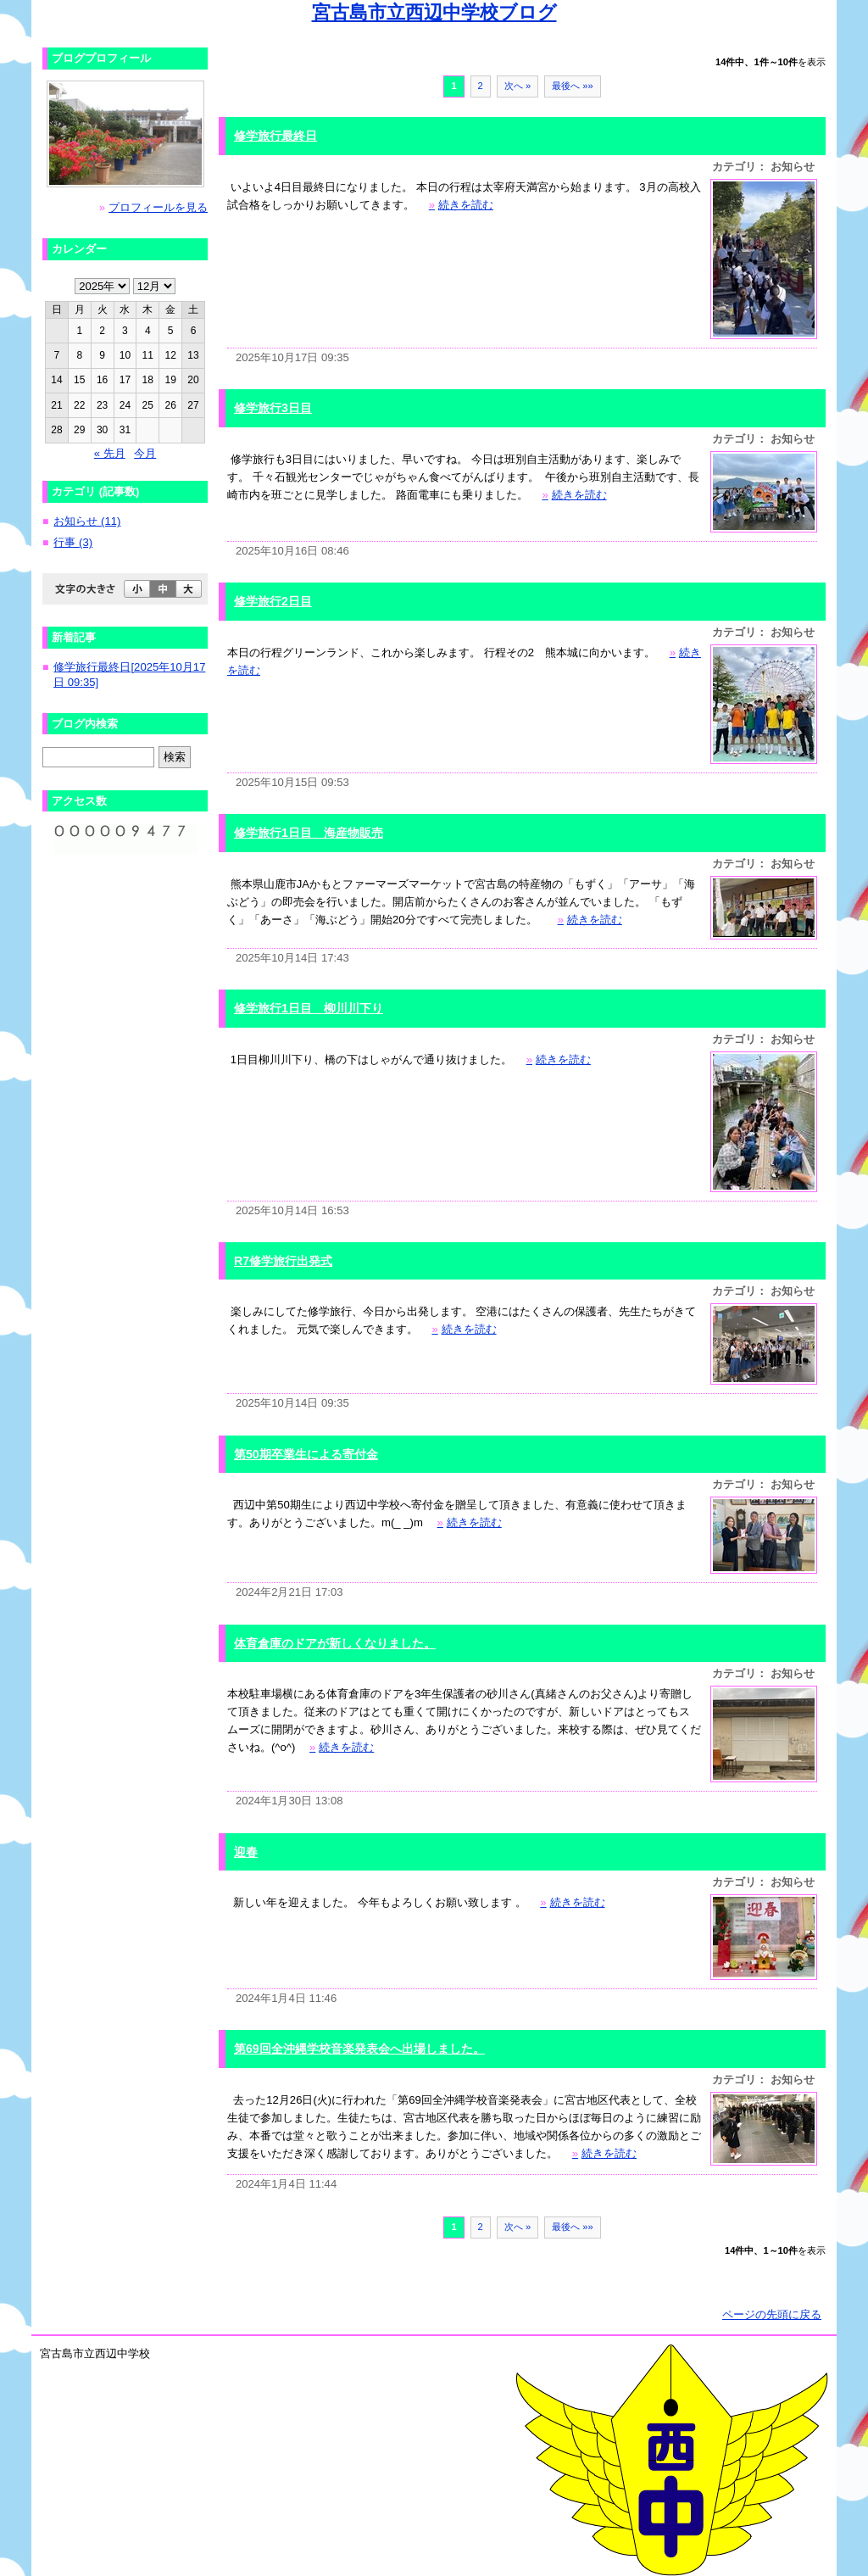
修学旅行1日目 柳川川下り (308, 1008)
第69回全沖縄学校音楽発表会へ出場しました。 (359, 2048)
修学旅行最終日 (275, 135)
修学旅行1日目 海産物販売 (308, 832)
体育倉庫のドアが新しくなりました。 (335, 1643)
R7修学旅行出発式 (283, 1261)
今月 (145, 453)
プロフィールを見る (158, 207)
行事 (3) (72, 542)
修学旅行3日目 (273, 408)
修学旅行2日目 (273, 601)
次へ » (517, 86)
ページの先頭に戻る (771, 2314)
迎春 (246, 1852)
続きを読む (461, 204)
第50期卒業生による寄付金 (306, 1454)
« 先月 (109, 453)
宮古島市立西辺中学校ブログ (434, 12)
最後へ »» (572, 86)
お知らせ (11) (86, 521)
